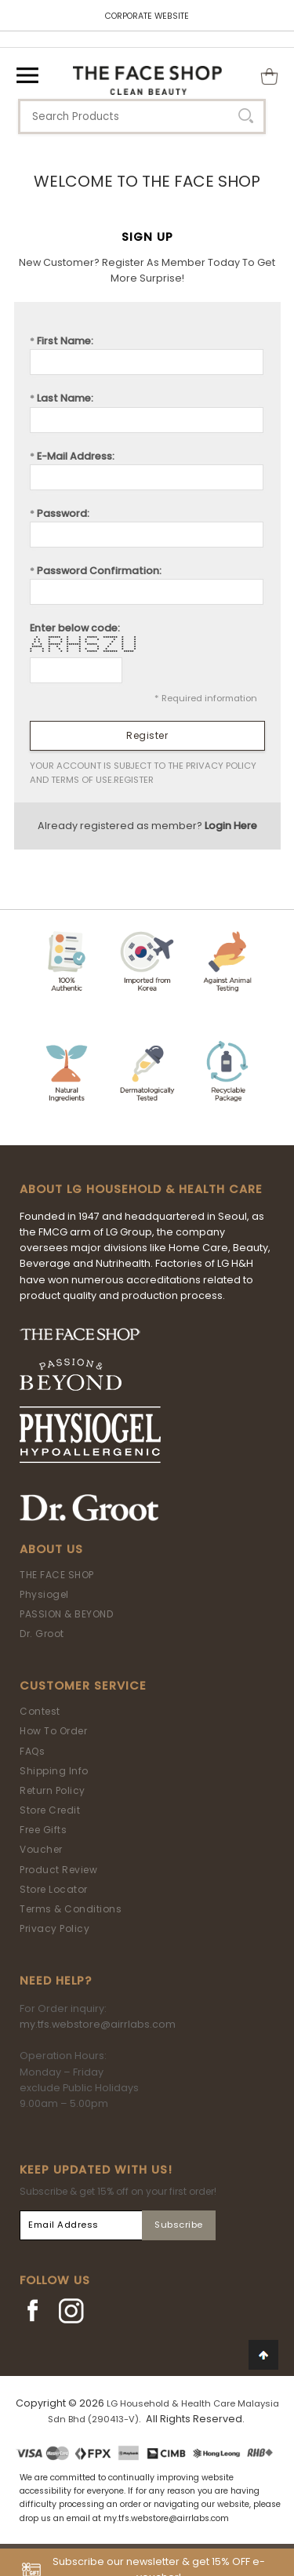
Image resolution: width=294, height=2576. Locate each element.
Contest (40, 1711)
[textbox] (142, 116)
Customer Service (83, 1686)
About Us (51, 1549)
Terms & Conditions (71, 1909)
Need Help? (56, 1980)
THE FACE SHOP (57, 1574)
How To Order (53, 1730)
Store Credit (50, 1810)
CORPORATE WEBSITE (147, 16)
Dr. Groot (42, 1633)
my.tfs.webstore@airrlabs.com (98, 2024)
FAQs (32, 1751)
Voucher (41, 1849)
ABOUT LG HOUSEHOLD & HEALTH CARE (141, 1189)
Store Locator (54, 1889)
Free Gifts (43, 1829)
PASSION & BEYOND (66, 1614)
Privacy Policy (54, 1928)
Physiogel (44, 1594)
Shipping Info (54, 1770)
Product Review (58, 1869)
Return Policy (52, 1790)
